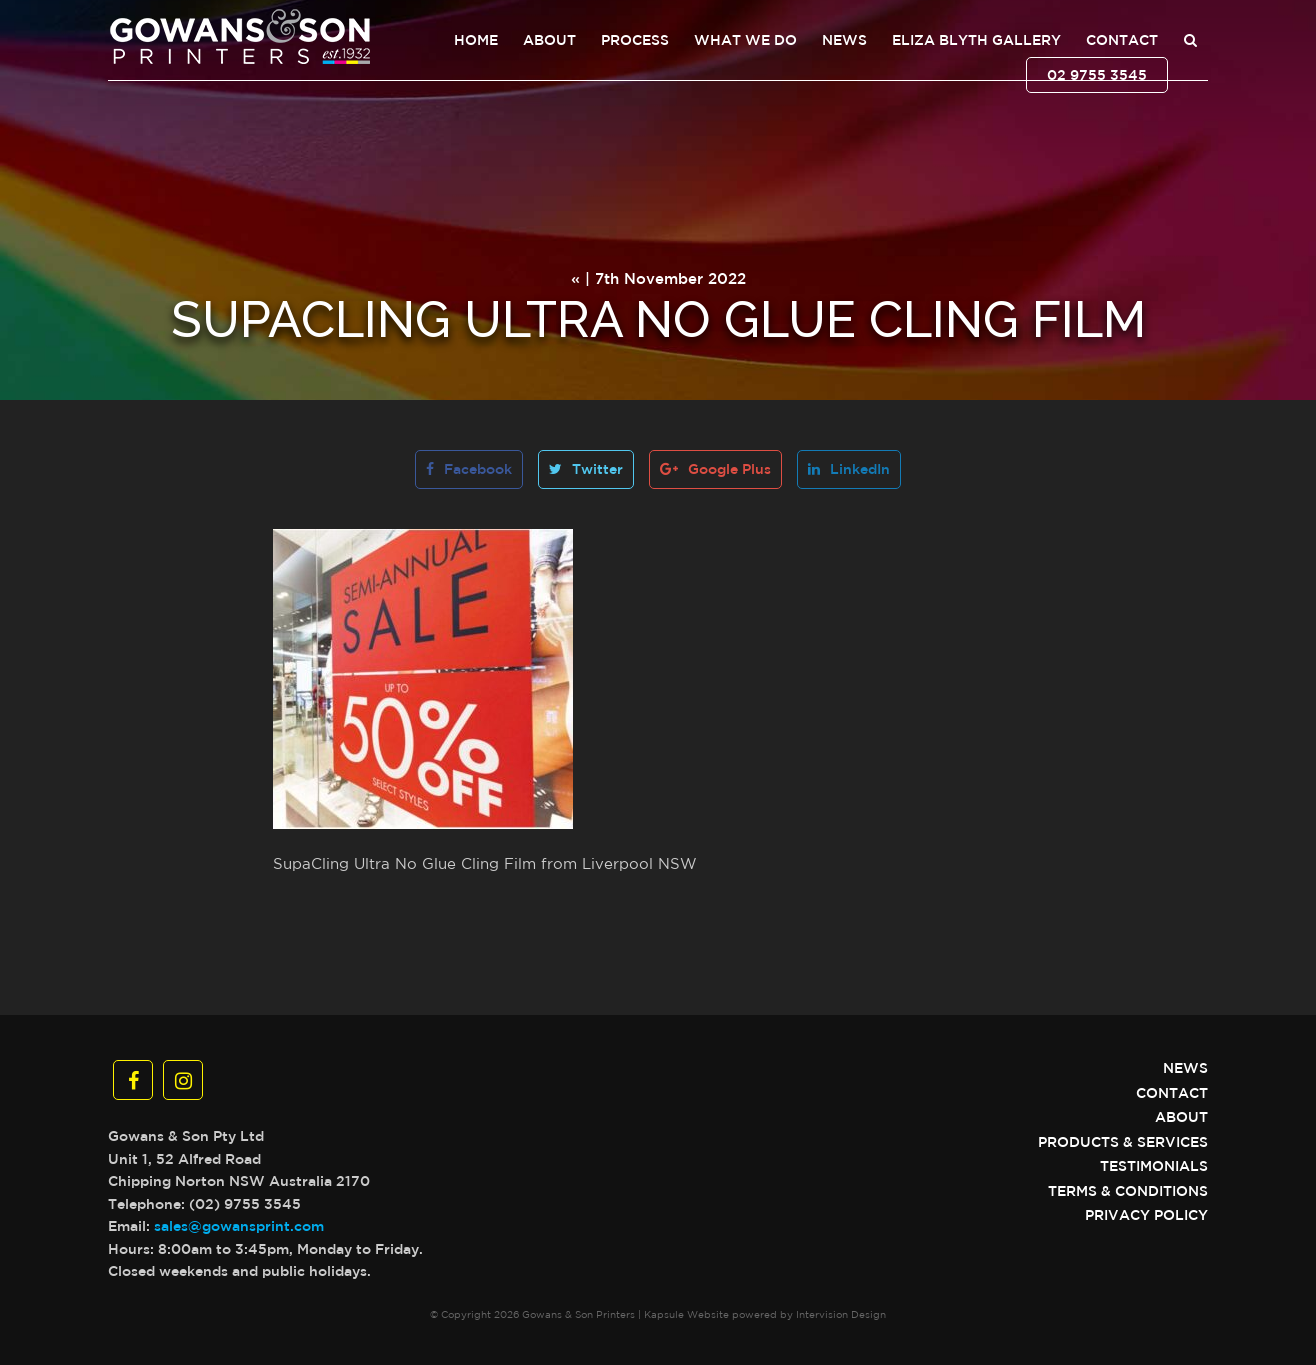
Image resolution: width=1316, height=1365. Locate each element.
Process (635, 40)
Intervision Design (841, 1314)
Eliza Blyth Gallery (976, 40)
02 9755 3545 (1097, 75)
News (844, 40)
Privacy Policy (1146, 1215)
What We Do (745, 40)
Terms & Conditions (1128, 1191)
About (549, 40)
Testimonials (1154, 1166)
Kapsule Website (686, 1314)
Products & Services (1123, 1142)
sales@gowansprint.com (239, 1226)
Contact (1122, 40)
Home (476, 40)
